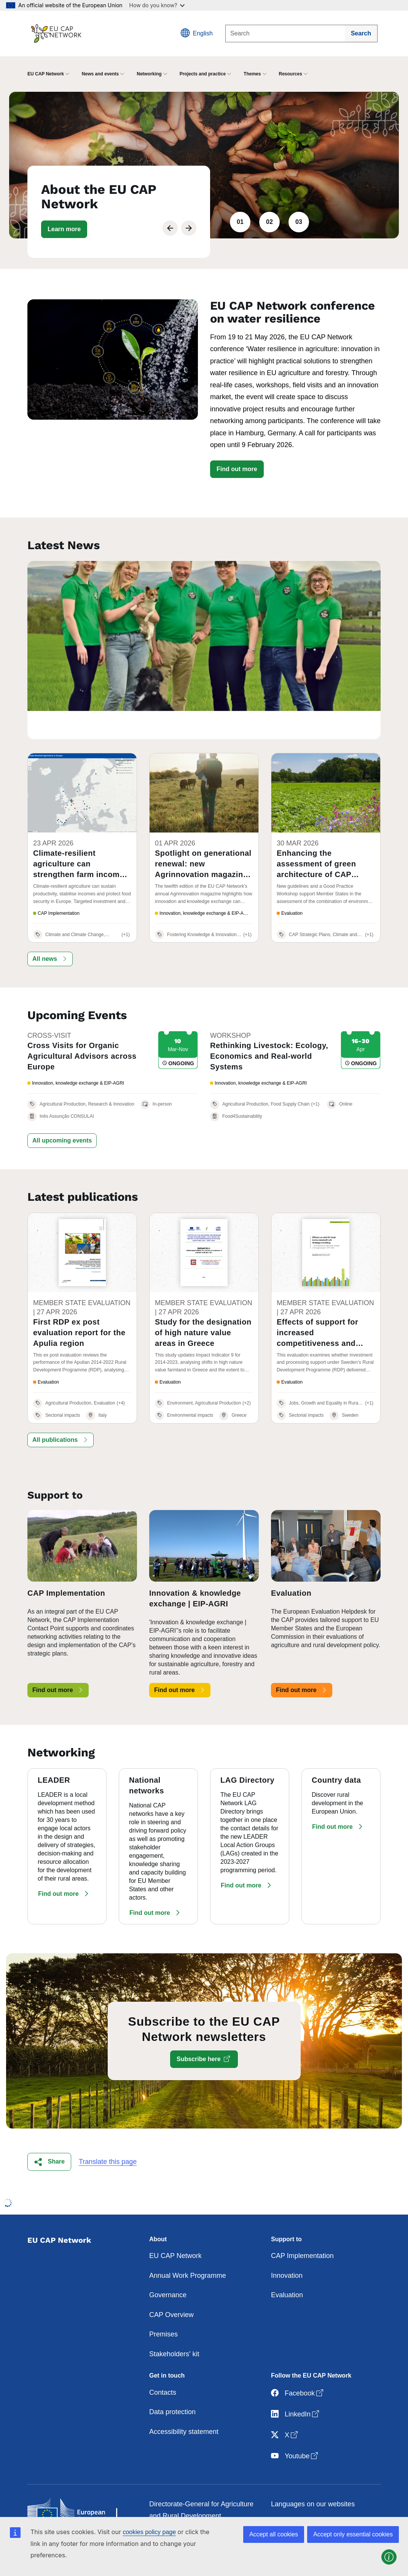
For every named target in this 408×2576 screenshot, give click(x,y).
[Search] (285, 33)
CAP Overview (171, 2285)
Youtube (295, 2427)
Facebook (298, 2364)
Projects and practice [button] (203, 74)
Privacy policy (292, 2514)
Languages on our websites (313, 2475)
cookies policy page (149, 2532)
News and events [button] (100, 74)
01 (240, 222)
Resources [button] (290, 74)
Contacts (162, 2363)
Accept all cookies (273, 2534)
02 (269, 222)
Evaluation (287, 2266)
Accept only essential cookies (353, 2534)
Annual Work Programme (187, 2246)
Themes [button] (252, 74)
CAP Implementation (302, 2227)
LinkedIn (295, 2385)
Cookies (283, 2494)
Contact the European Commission (202, 2506)
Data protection (172, 2383)
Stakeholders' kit (174, 2324)
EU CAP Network (175, 2227)
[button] (64, 229)
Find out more (237, 469)
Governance (167, 2266)
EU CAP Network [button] (45, 74)
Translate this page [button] (108, 2132)
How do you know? (157, 5)
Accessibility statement (183, 2402)
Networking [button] (149, 74)
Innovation (287, 2246)
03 (298, 222)
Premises (163, 2305)
